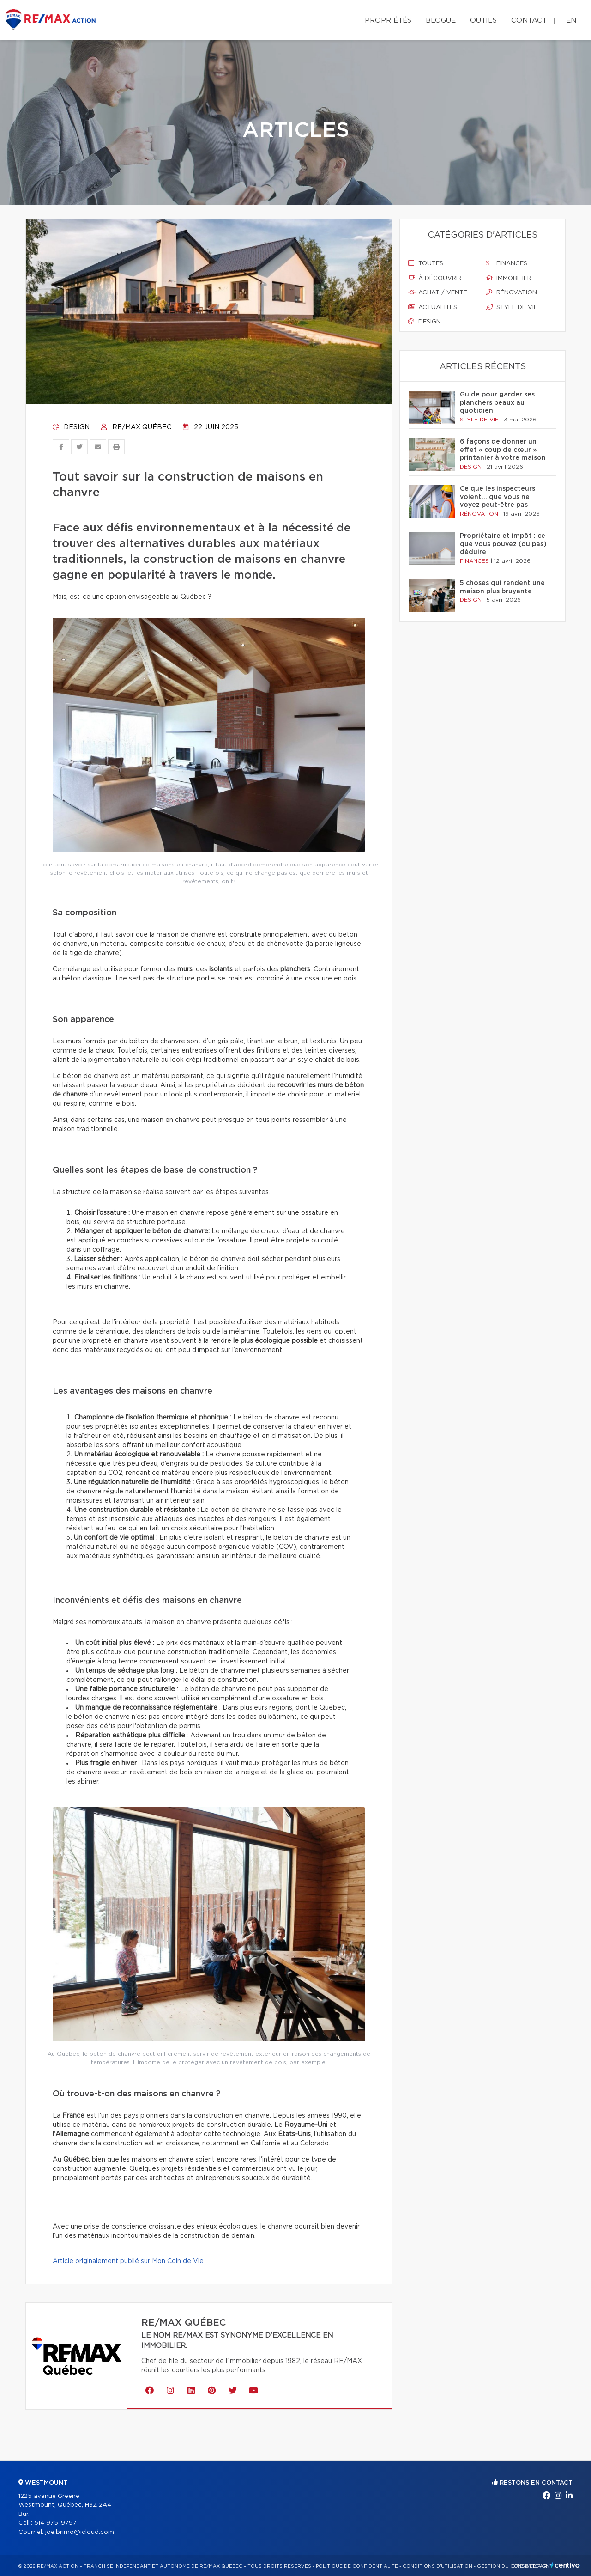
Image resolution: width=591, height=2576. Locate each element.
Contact (529, 20)
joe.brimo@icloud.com (79, 2532)
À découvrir (435, 278)
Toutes (425, 263)
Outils (483, 20)
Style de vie (511, 307)
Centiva (565, 2565)
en (571, 20)
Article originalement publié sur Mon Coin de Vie (128, 2261)
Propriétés (388, 20)
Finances (506, 263)
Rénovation (511, 292)
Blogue (441, 20)
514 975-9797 (55, 2523)
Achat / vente (437, 292)
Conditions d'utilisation (437, 2566)
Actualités (432, 307)
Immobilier (508, 278)
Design (71, 427)
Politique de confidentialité (357, 2566)
